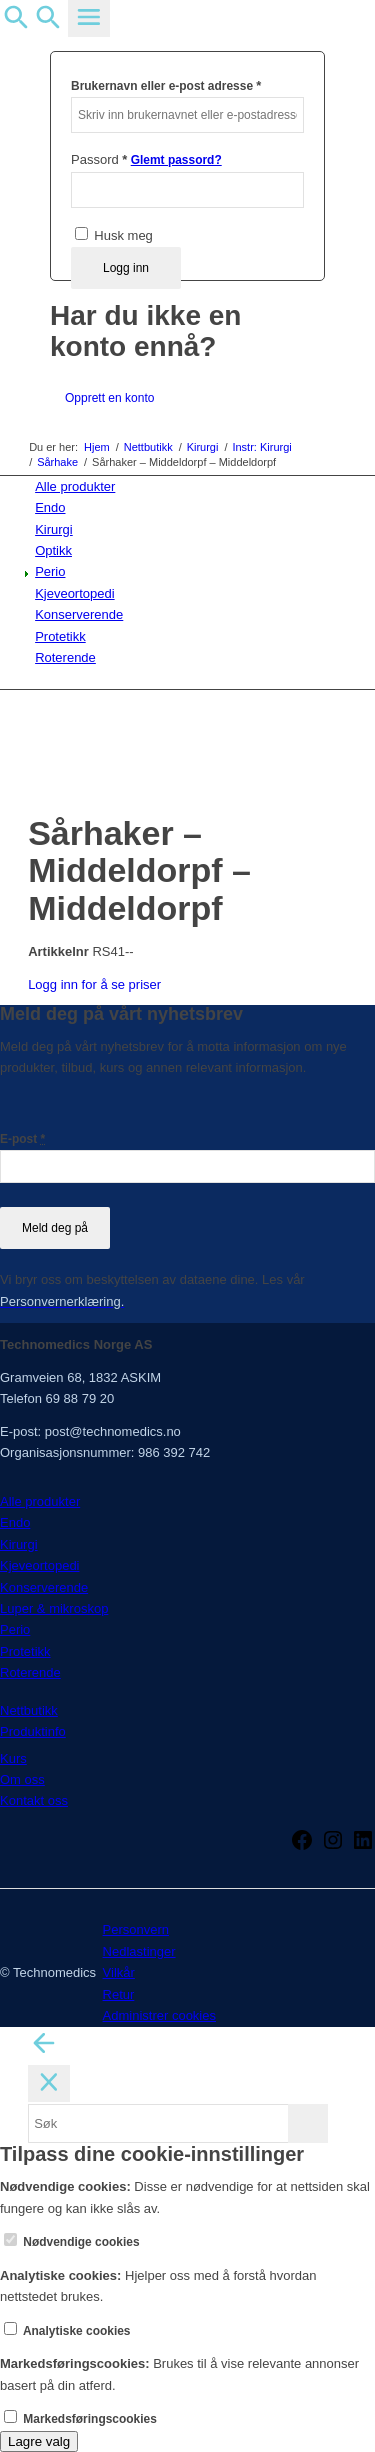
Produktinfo (33, 1731)
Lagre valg (39, 2441)
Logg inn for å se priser (94, 984)
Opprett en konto (109, 398)
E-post (22, 1139)
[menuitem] (191, 486)
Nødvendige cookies (72, 2242)
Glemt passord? (176, 160)
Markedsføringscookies (80, 2419)
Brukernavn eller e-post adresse (166, 85)
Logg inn (126, 268)
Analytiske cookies (67, 2331)
